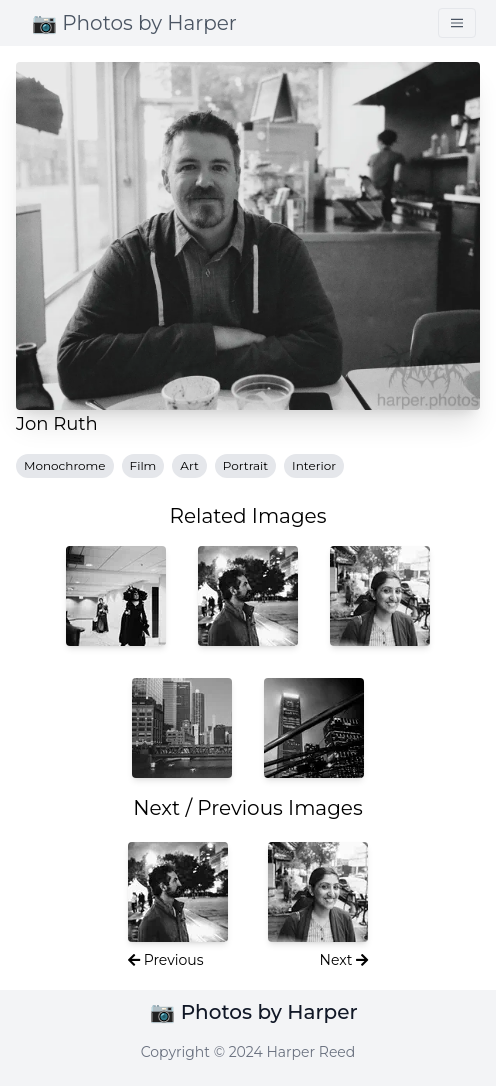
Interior (314, 465)
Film (143, 465)
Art (189, 465)
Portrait (245, 465)
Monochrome (65, 465)
